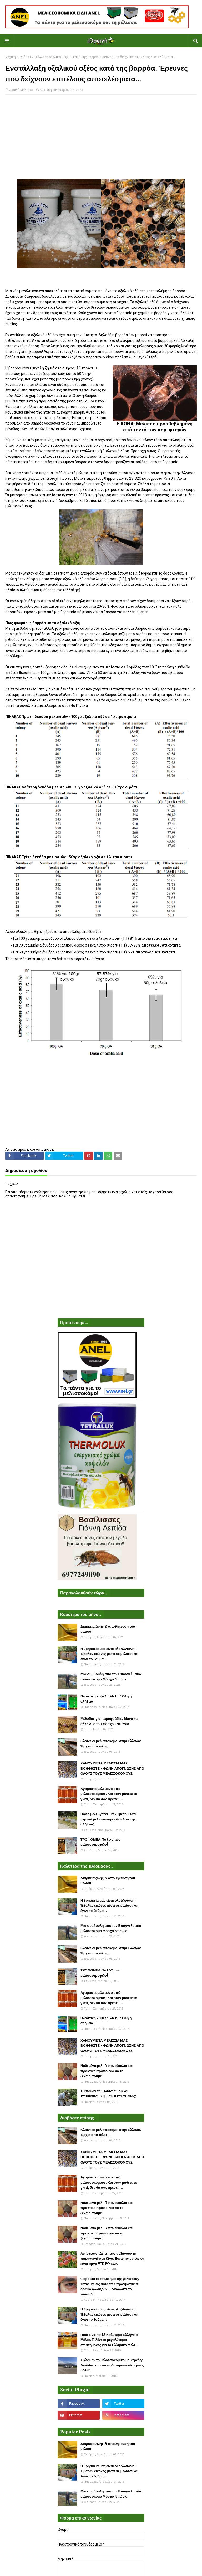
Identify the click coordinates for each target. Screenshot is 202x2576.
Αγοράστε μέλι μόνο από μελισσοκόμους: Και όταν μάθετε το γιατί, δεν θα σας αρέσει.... (108, 1794)
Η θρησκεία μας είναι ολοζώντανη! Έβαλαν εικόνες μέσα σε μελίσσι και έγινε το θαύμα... (109, 1653)
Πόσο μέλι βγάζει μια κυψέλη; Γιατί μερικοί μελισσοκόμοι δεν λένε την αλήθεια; (108, 1819)
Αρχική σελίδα (16, 57)
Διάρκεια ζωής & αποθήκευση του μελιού (107, 1629)
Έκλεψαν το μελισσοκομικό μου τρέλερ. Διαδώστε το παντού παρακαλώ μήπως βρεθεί (112, 2365)
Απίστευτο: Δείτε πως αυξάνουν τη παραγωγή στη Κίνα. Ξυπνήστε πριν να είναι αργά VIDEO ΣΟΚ (112, 2258)
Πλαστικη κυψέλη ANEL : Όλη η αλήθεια (106, 1699)
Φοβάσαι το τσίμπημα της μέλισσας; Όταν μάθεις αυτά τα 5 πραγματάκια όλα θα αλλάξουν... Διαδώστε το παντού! (109, 2286)
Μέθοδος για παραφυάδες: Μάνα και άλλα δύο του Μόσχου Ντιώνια (109, 1721)
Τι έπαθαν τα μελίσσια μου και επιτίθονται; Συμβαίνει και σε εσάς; (108, 2094)
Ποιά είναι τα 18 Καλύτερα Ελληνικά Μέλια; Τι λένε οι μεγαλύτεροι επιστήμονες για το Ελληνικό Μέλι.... (109, 2339)
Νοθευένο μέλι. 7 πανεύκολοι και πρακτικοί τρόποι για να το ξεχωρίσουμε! (106, 2070)
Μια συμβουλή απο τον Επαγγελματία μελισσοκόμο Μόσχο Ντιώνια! (110, 1676)
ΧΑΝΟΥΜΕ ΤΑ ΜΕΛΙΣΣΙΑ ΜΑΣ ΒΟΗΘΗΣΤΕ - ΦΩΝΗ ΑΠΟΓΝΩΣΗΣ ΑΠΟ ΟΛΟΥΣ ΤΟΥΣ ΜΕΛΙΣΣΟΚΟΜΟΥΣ (112, 1768)
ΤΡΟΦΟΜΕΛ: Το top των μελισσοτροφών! (100, 1842)
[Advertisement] (101, 136)
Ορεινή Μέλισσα (21, 90)
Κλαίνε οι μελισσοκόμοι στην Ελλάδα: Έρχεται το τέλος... (110, 1743)
